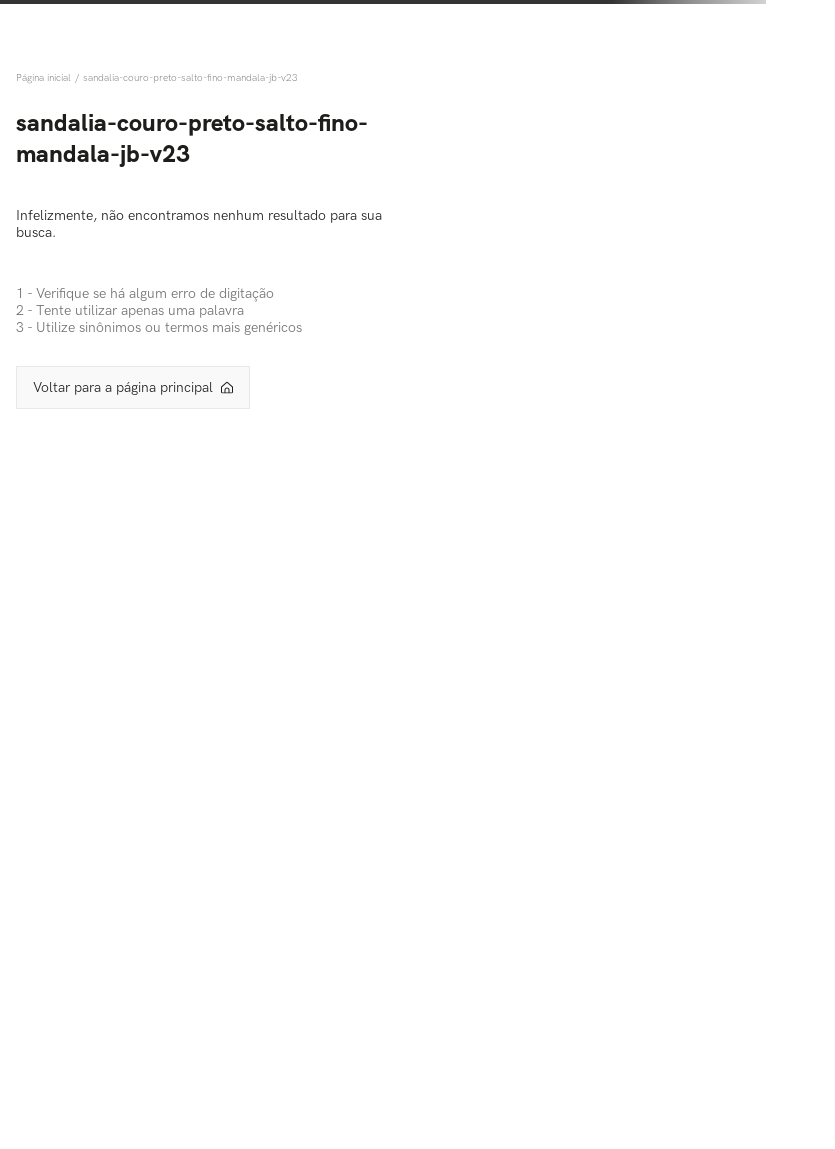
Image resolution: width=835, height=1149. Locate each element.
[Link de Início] (45, 78)
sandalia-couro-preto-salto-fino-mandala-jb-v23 (190, 78)
